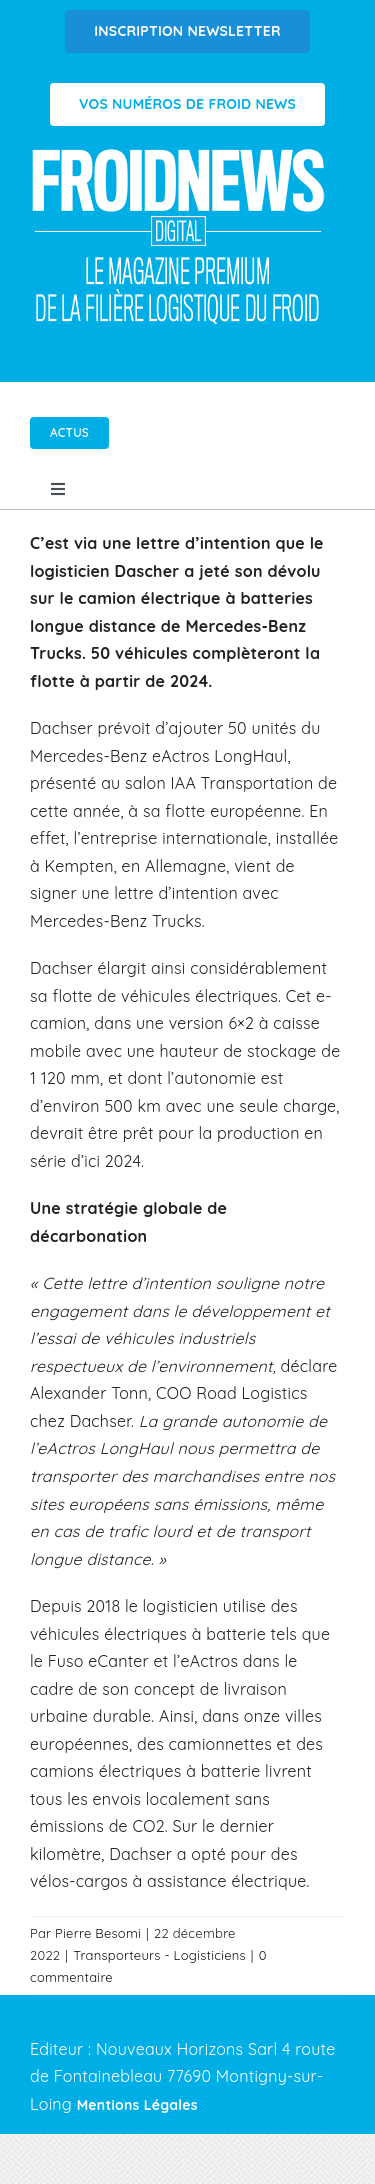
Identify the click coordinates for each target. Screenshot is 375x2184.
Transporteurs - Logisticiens (159, 1955)
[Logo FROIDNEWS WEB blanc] (180, 154)
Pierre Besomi (98, 1933)
